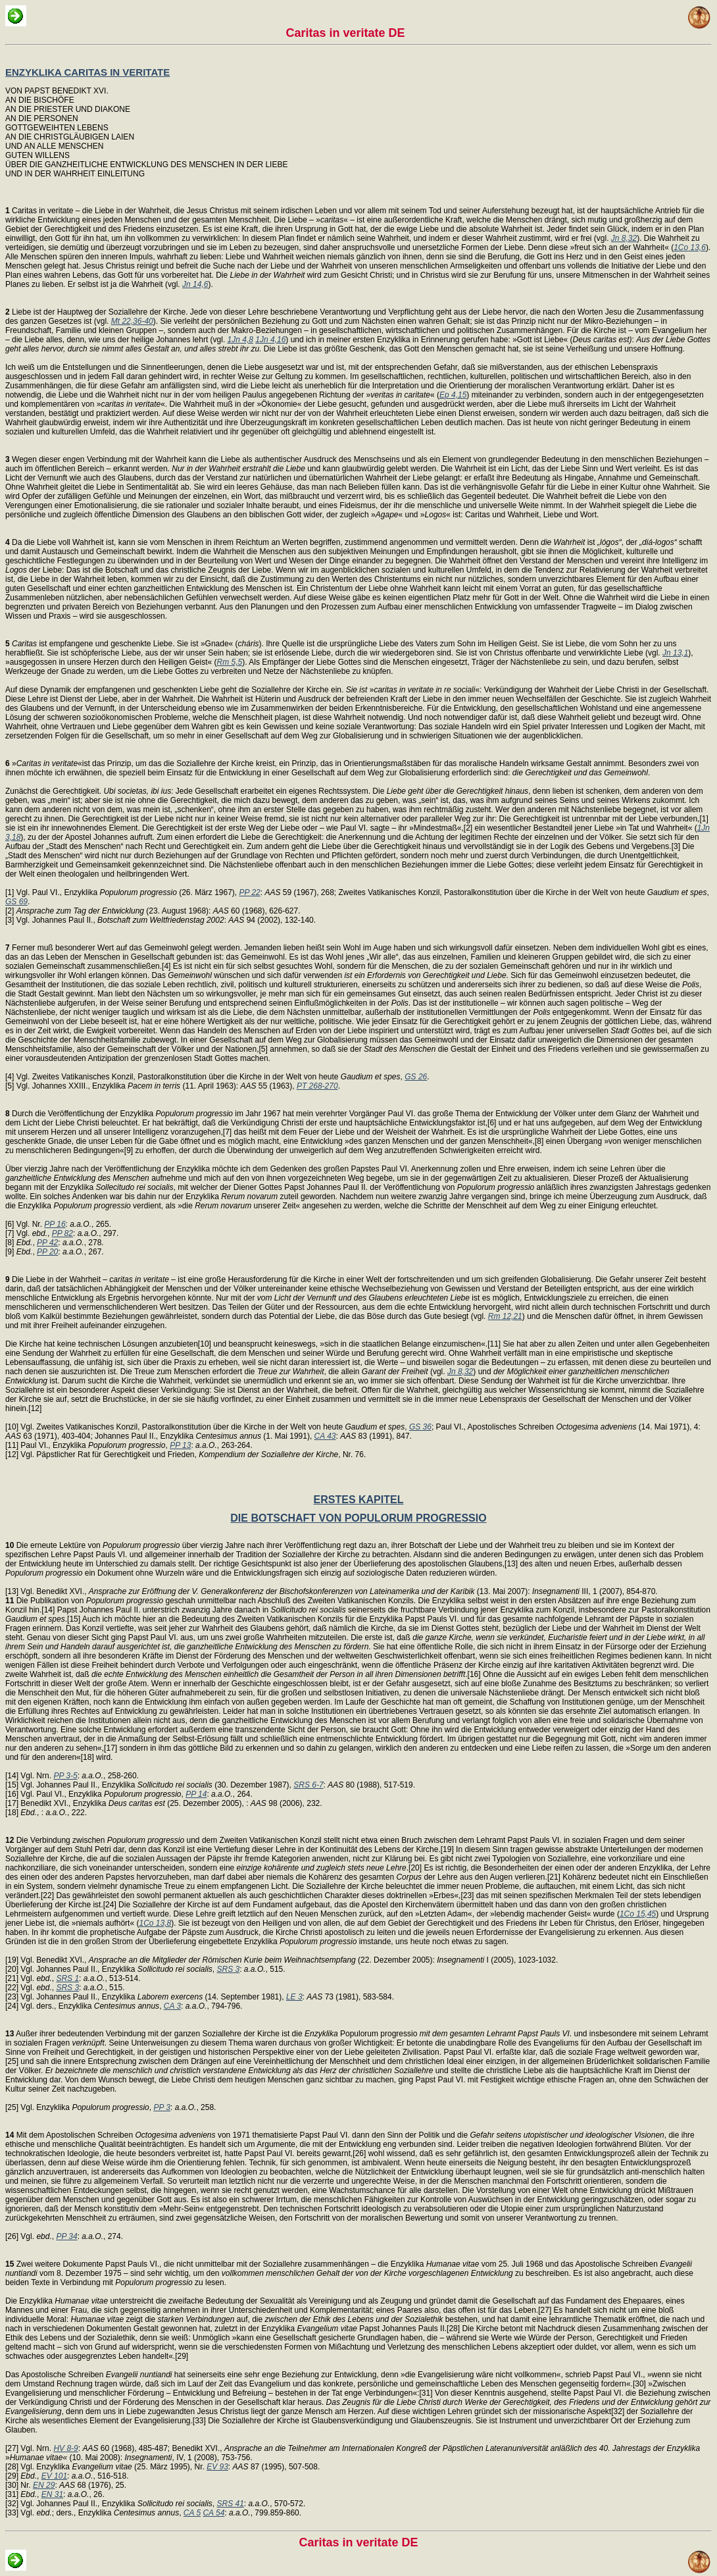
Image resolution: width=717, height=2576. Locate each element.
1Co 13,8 (155, 1923)
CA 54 (213, 2512)
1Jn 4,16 (270, 339)
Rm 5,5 (230, 662)
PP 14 (196, 1794)
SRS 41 (230, 2503)
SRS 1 (67, 1978)
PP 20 (47, 1251)
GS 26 (416, 1076)
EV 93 (217, 2466)
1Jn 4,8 (240, 339)
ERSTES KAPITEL (359, 1499)
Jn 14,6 (195, 284)
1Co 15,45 (638, 1914)
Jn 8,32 (624, 238)
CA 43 (325, 1436)
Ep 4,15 (452, 394)
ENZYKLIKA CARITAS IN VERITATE (87, 72)
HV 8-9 (65, 2448)
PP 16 (54, 1224)
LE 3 (294, 1996)
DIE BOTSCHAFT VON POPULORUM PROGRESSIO (358, 1518)
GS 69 (16, 901)
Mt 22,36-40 (132, 321)
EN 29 (44, 2485)
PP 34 (66, 2236)
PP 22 (249, 892)
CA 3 (172, 2006)
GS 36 (420, 1426)
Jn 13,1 (675, 652)
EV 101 (54, 2476)
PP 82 (62, 1233)
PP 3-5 (65, 1775)
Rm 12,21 (505, 1316)
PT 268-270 (317, 1086)
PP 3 (161, 2107)
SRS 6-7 (308, 1785)
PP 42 (47, 1242)
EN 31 (52, 2494)
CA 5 (192, 2512)
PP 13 (180, 1445)
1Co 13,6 (690, 247)
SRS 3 (228, 1969)
